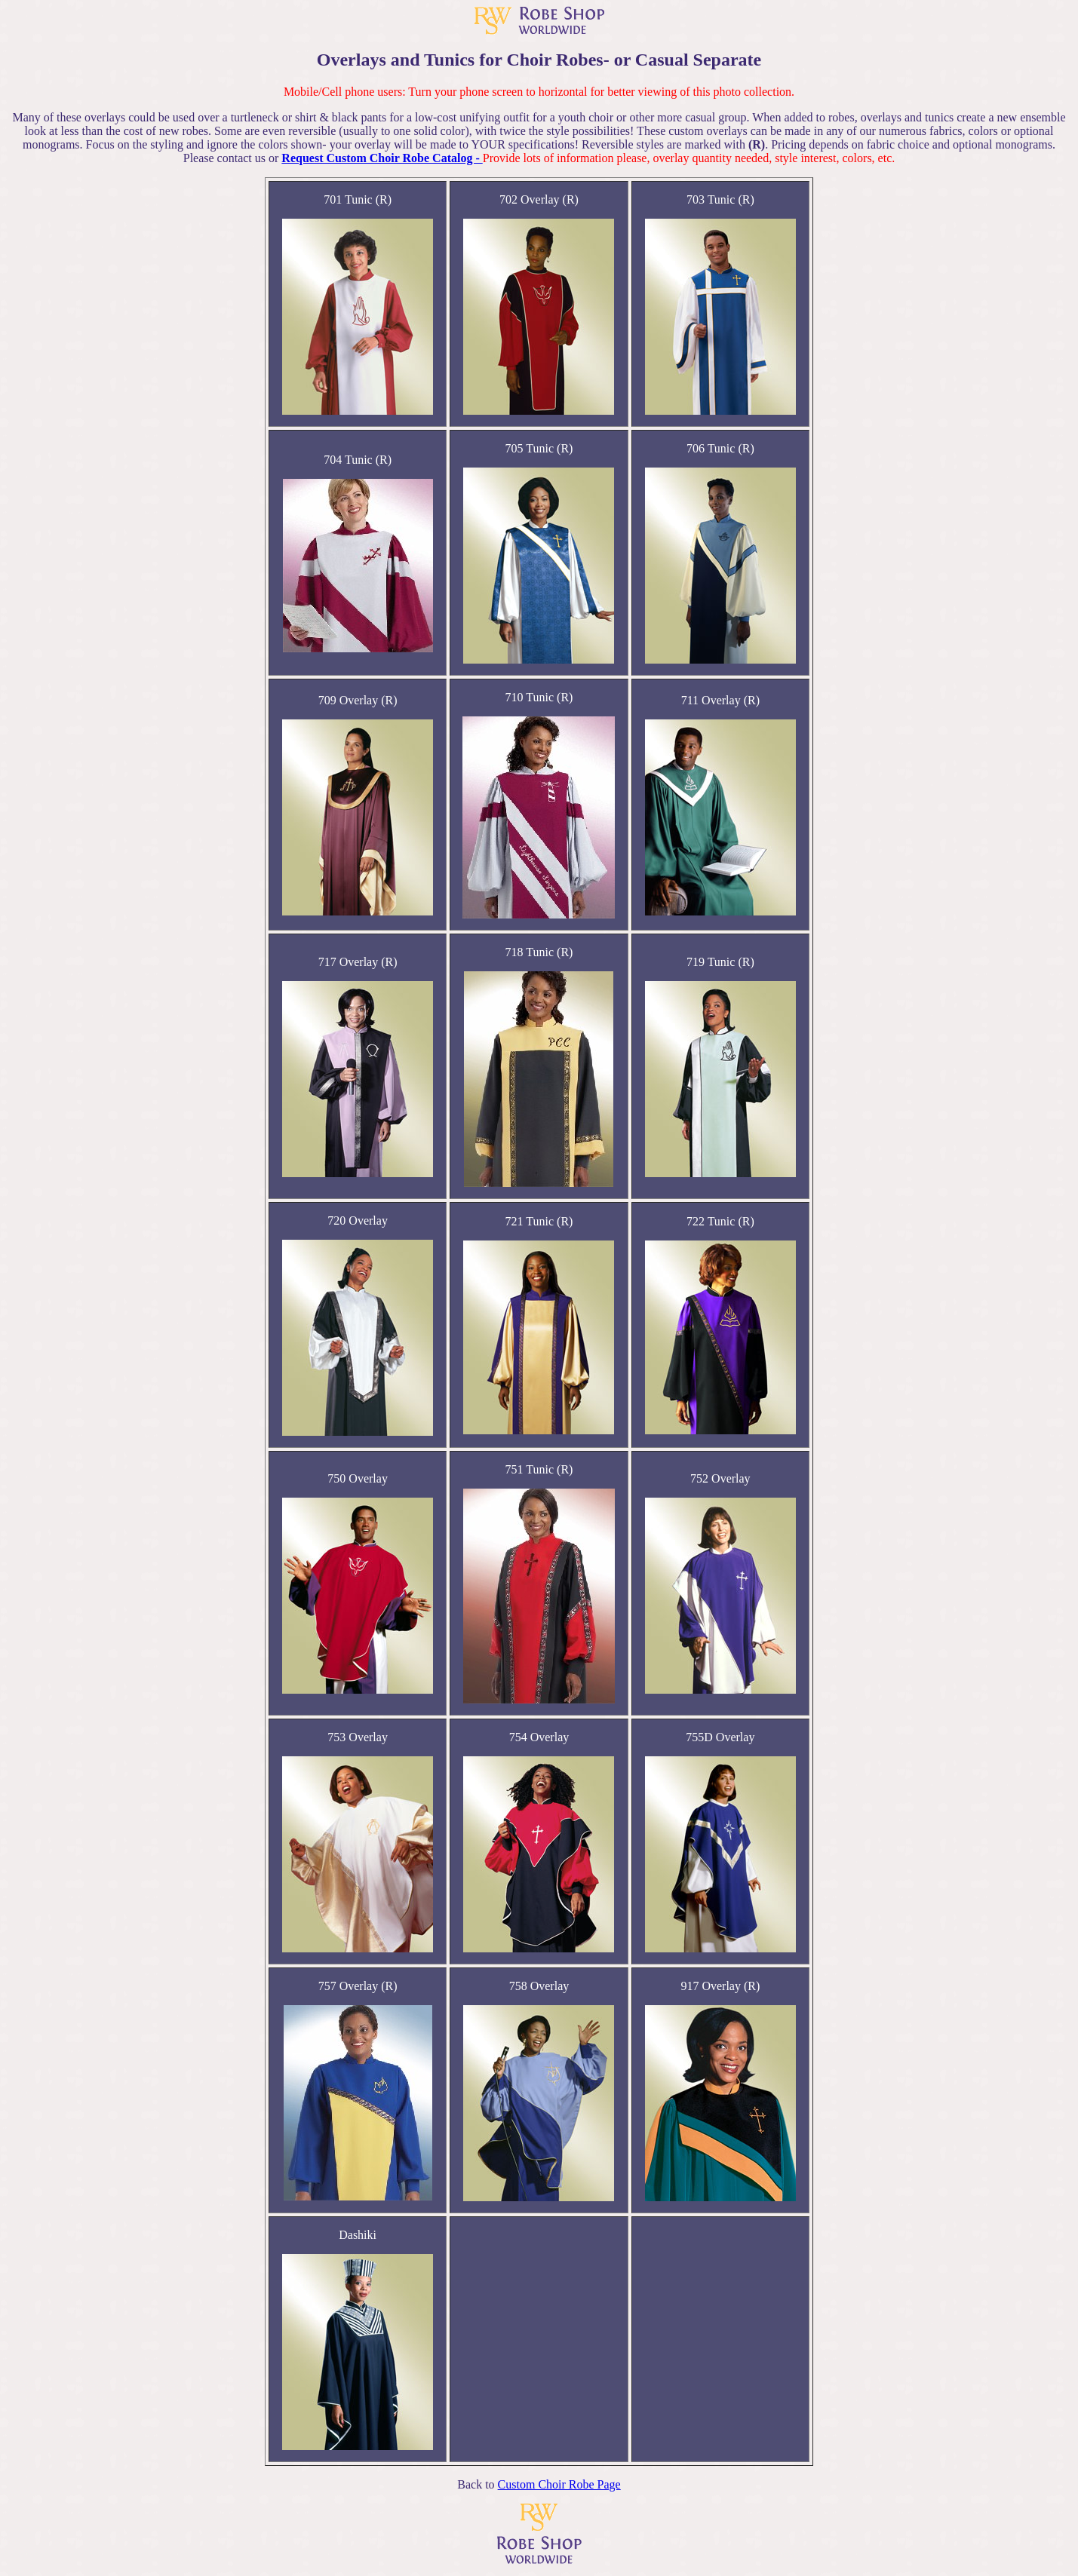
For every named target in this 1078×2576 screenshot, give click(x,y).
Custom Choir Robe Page (559, 2484)
